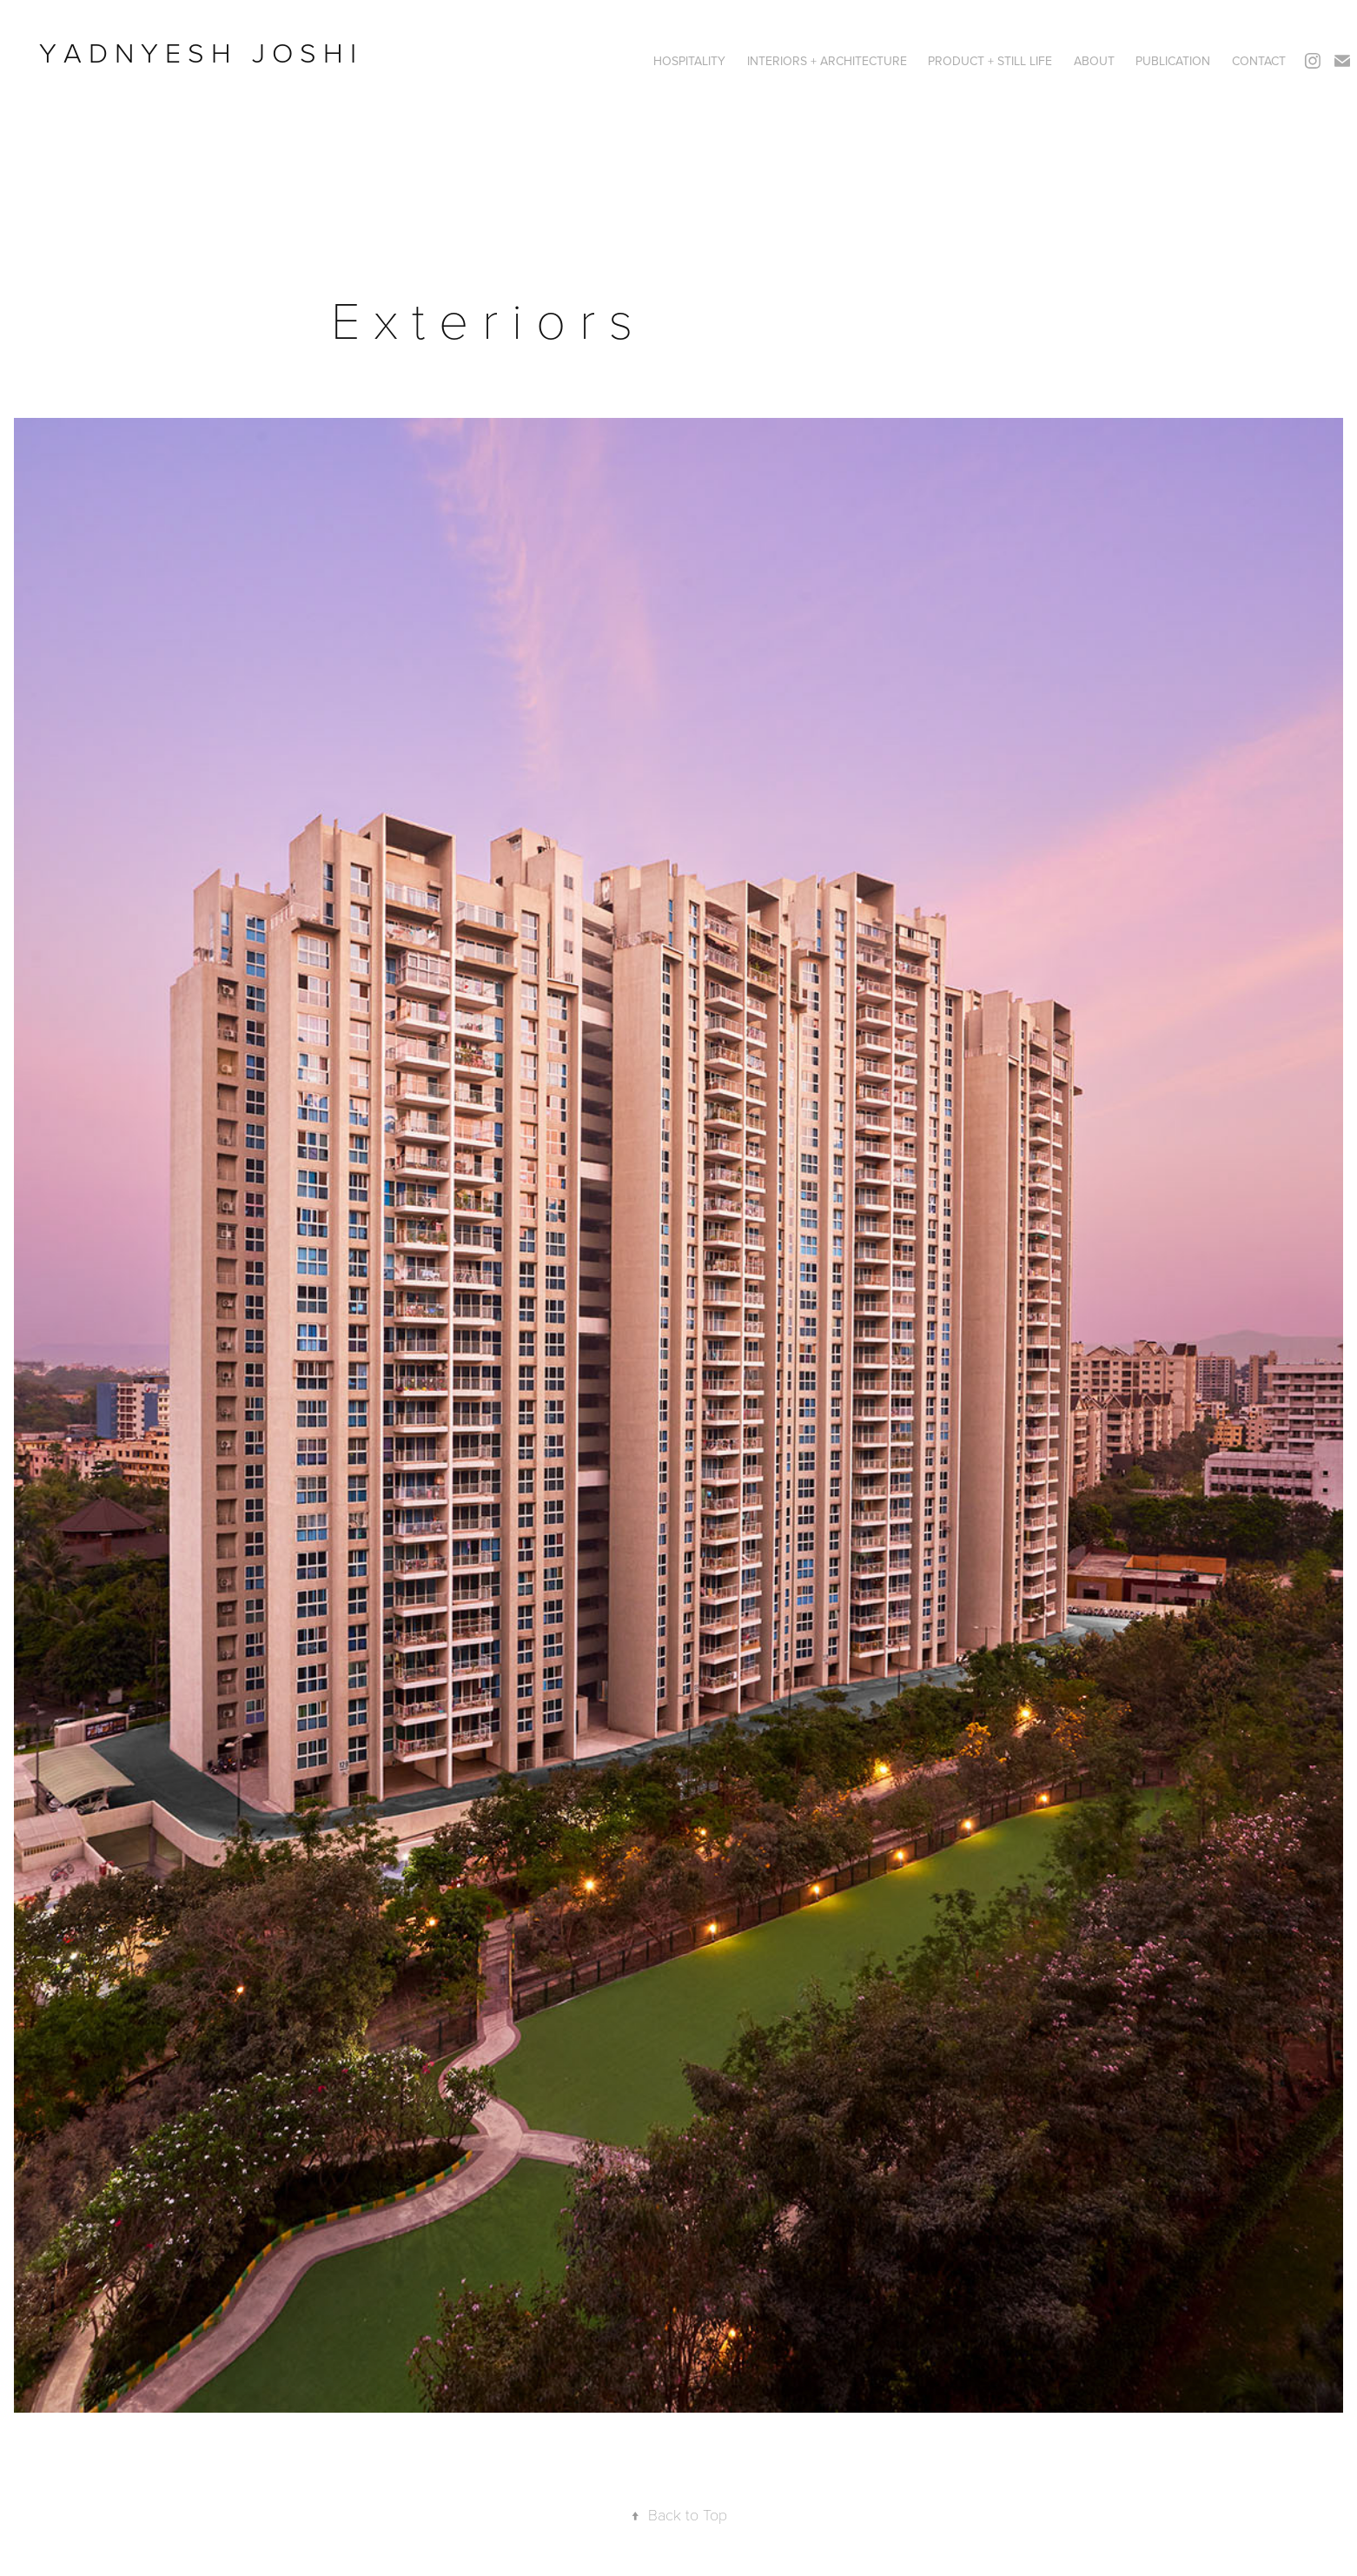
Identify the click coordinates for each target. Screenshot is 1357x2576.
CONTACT (1259, 61)
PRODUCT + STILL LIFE (990, 61)
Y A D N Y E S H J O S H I (201, 51)
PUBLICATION (1172, 61)
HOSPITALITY (689, 61)
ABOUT (1094, 61)
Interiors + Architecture (827, 61)
